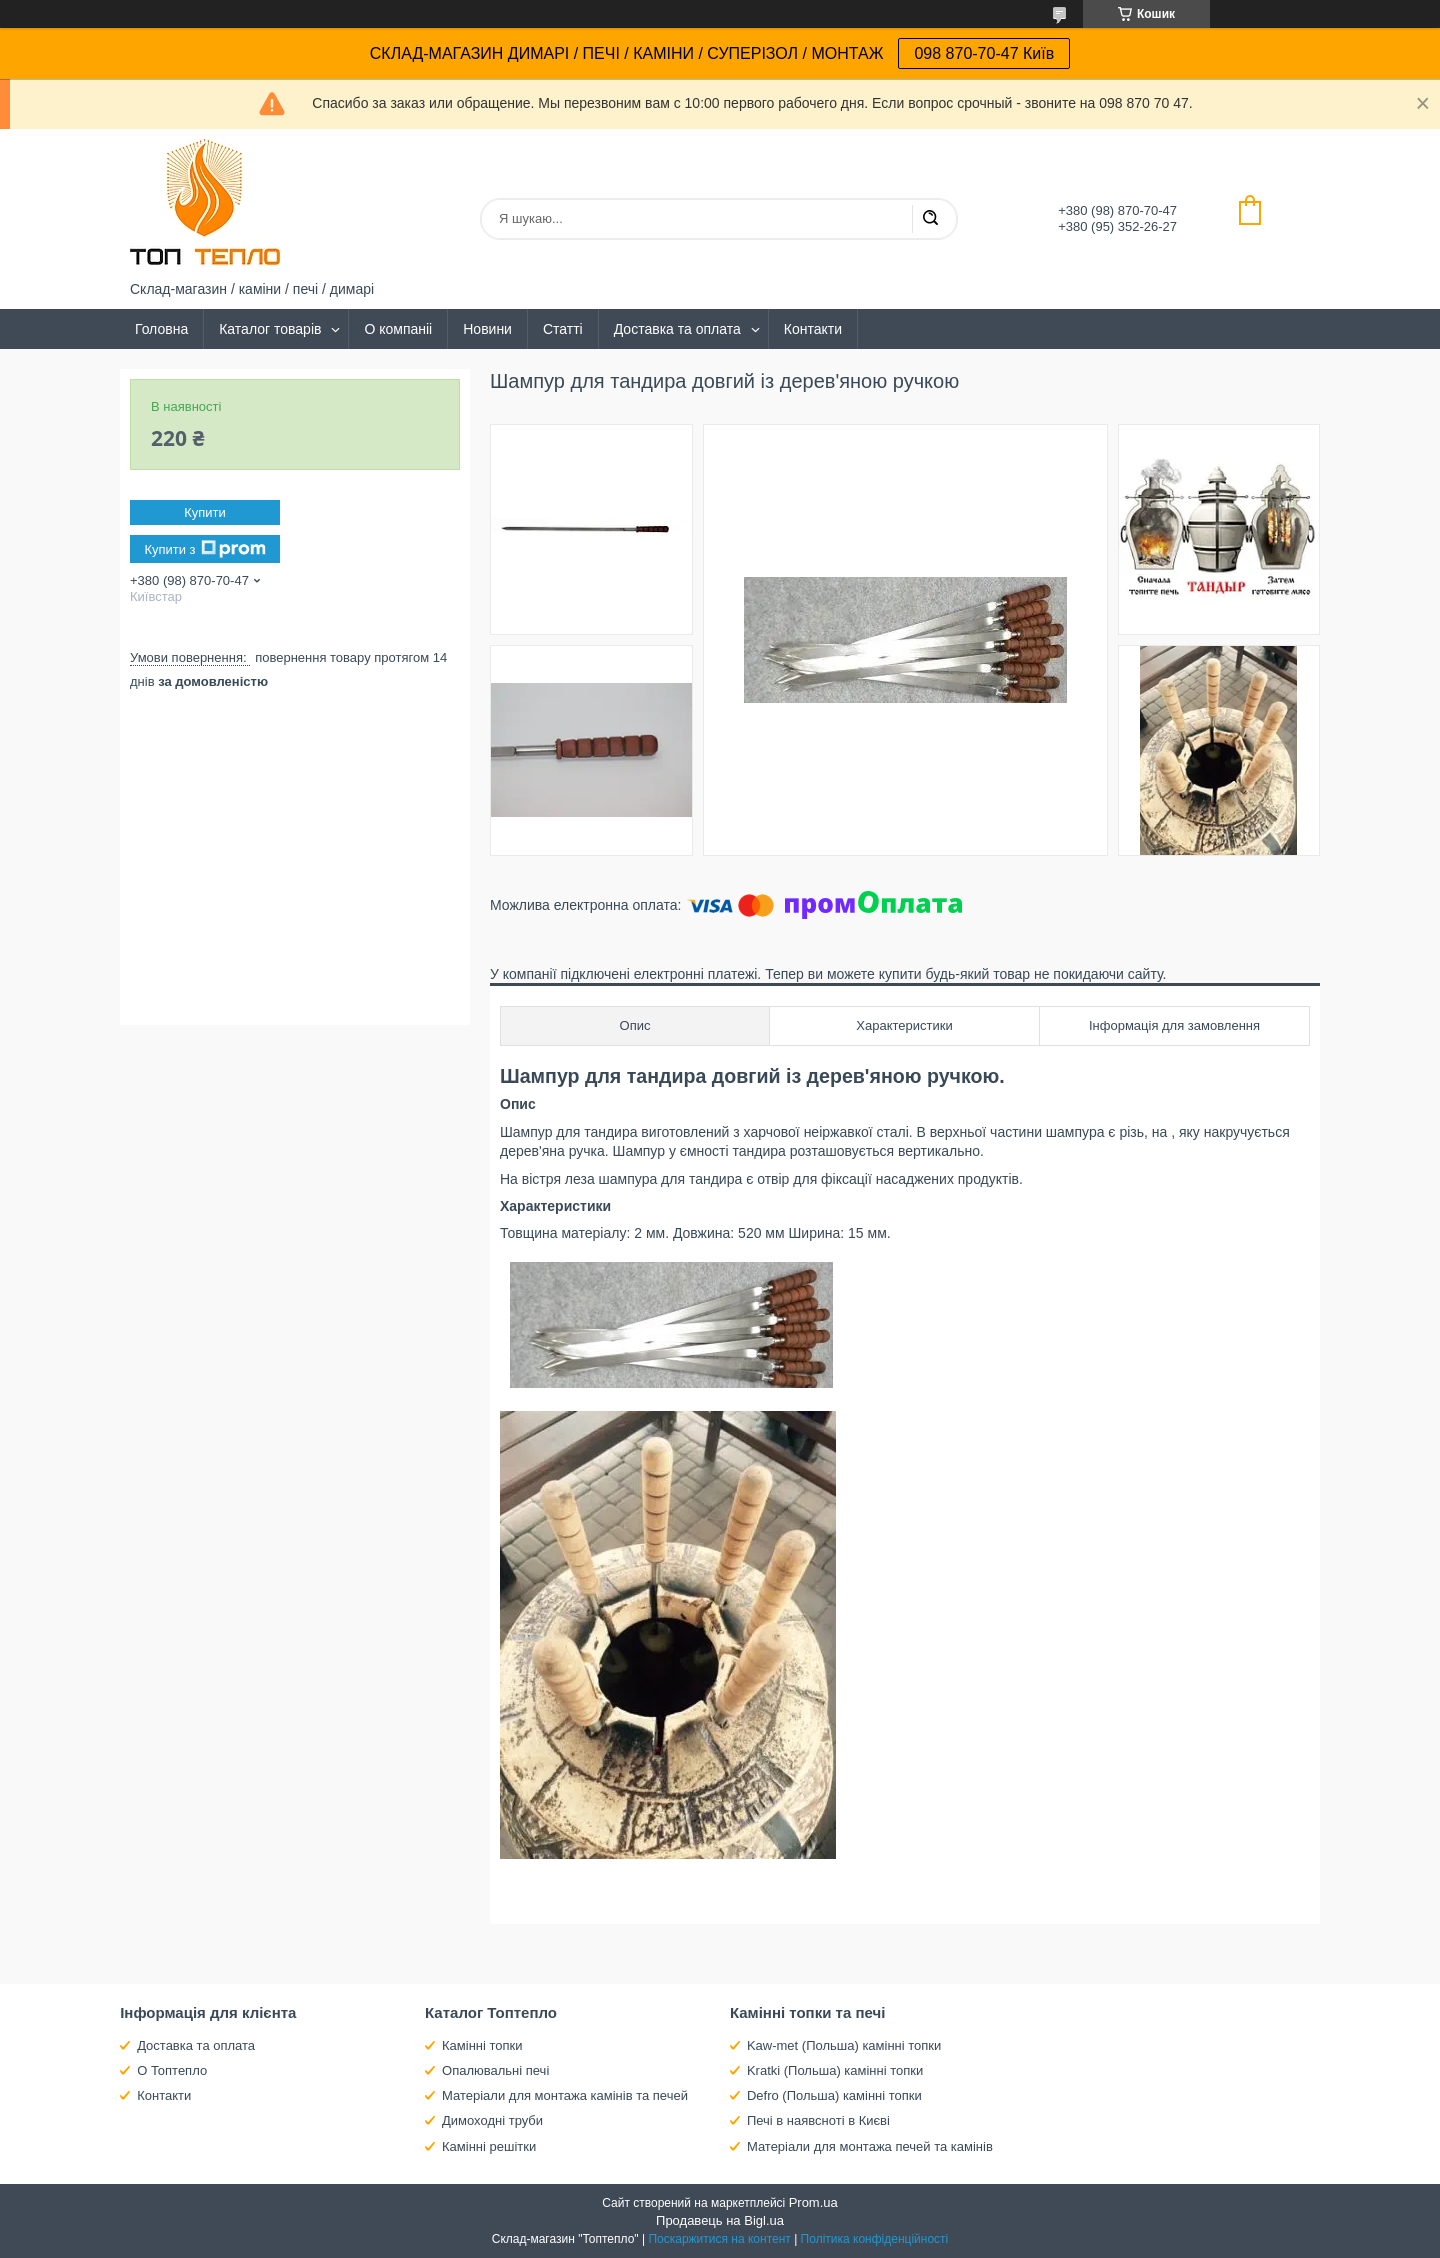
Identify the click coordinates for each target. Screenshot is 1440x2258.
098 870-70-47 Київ (984, 53)
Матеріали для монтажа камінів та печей (565, 2095)
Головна (161, 329)
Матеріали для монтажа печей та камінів (870, 2146)
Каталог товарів (270, 329)
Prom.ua (813, 2202)
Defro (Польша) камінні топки (834, 2095)
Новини (487, 329)
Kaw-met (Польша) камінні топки (844, 2045)
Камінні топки (482, 2045)
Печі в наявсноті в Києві (818, 2120)
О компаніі (398, 329)
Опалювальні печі (495, 2070)
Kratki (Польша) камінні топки (835, 2070)
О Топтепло (172, 2070)
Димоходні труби (492, 2120)
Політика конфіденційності (875, 2239)
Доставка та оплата (677, 329)
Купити (205, 512)
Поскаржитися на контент (719, 2239)
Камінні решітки (489, 2146)
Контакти (813, 329)
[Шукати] (930, 219)
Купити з (204, 549)
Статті (563, 329)
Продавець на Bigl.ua (720, 2220)
